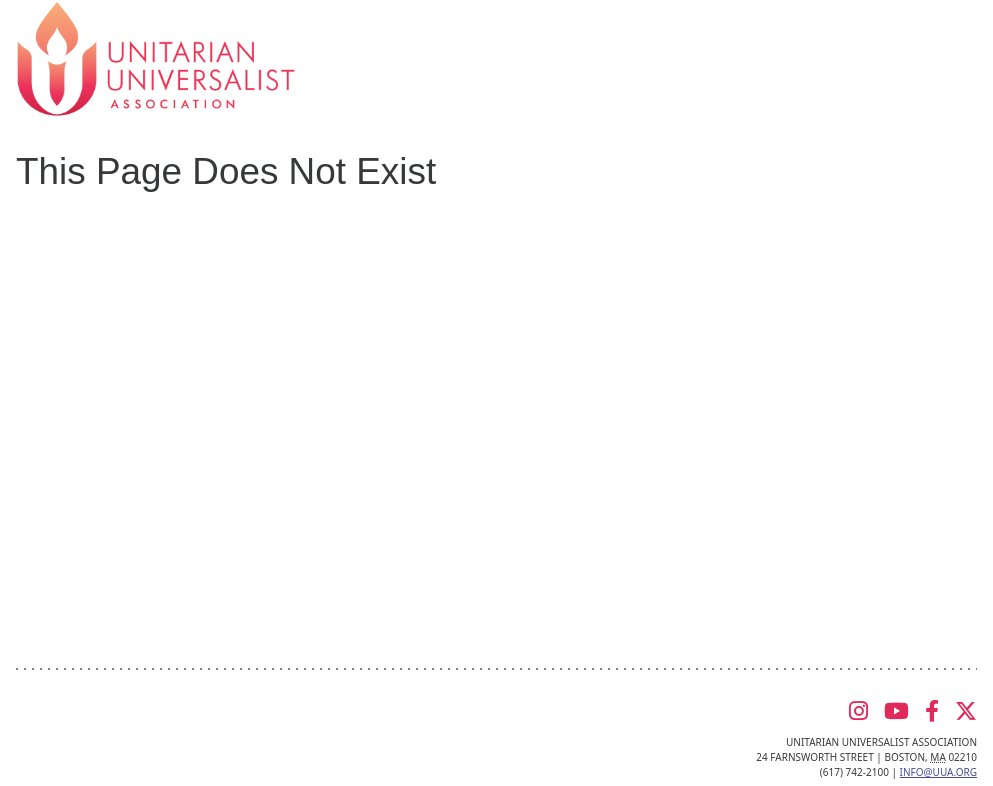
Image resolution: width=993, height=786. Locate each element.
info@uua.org (938, 772)
